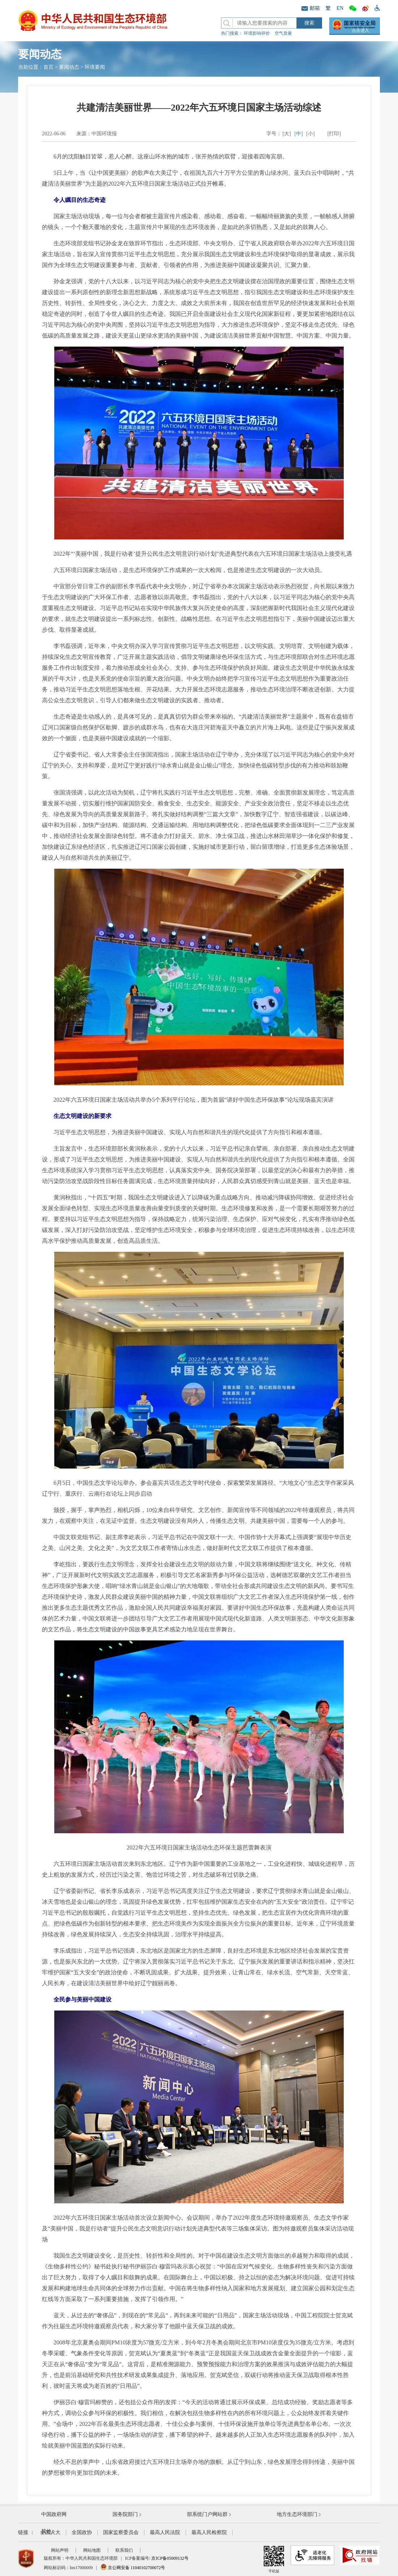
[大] (287, 133)
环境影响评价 (257, 33)
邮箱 (310, 8)
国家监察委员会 (121, 2532)
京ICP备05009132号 (170, 2558)
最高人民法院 (165, 2532)
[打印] (334, 133)
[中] (299, 133)
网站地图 (92, 2550)
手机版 (274, 2559)
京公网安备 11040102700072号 (132, 2567)
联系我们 (124, 2550)
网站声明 (59, 2550)
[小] (310, 133)
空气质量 (283, 33)
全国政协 (82, 2532)
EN (339, 8)
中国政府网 (54, 2514)
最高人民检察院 (209, 2532)
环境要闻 (95, 67)
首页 (48, 67)
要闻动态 (69, 67)
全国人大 (50, 2532)
